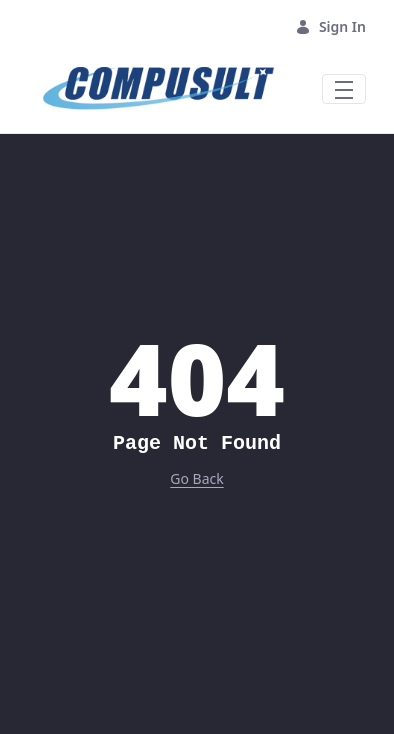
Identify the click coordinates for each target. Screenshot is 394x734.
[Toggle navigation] (344, 89)
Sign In (330, 26)
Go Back (196, 478)
